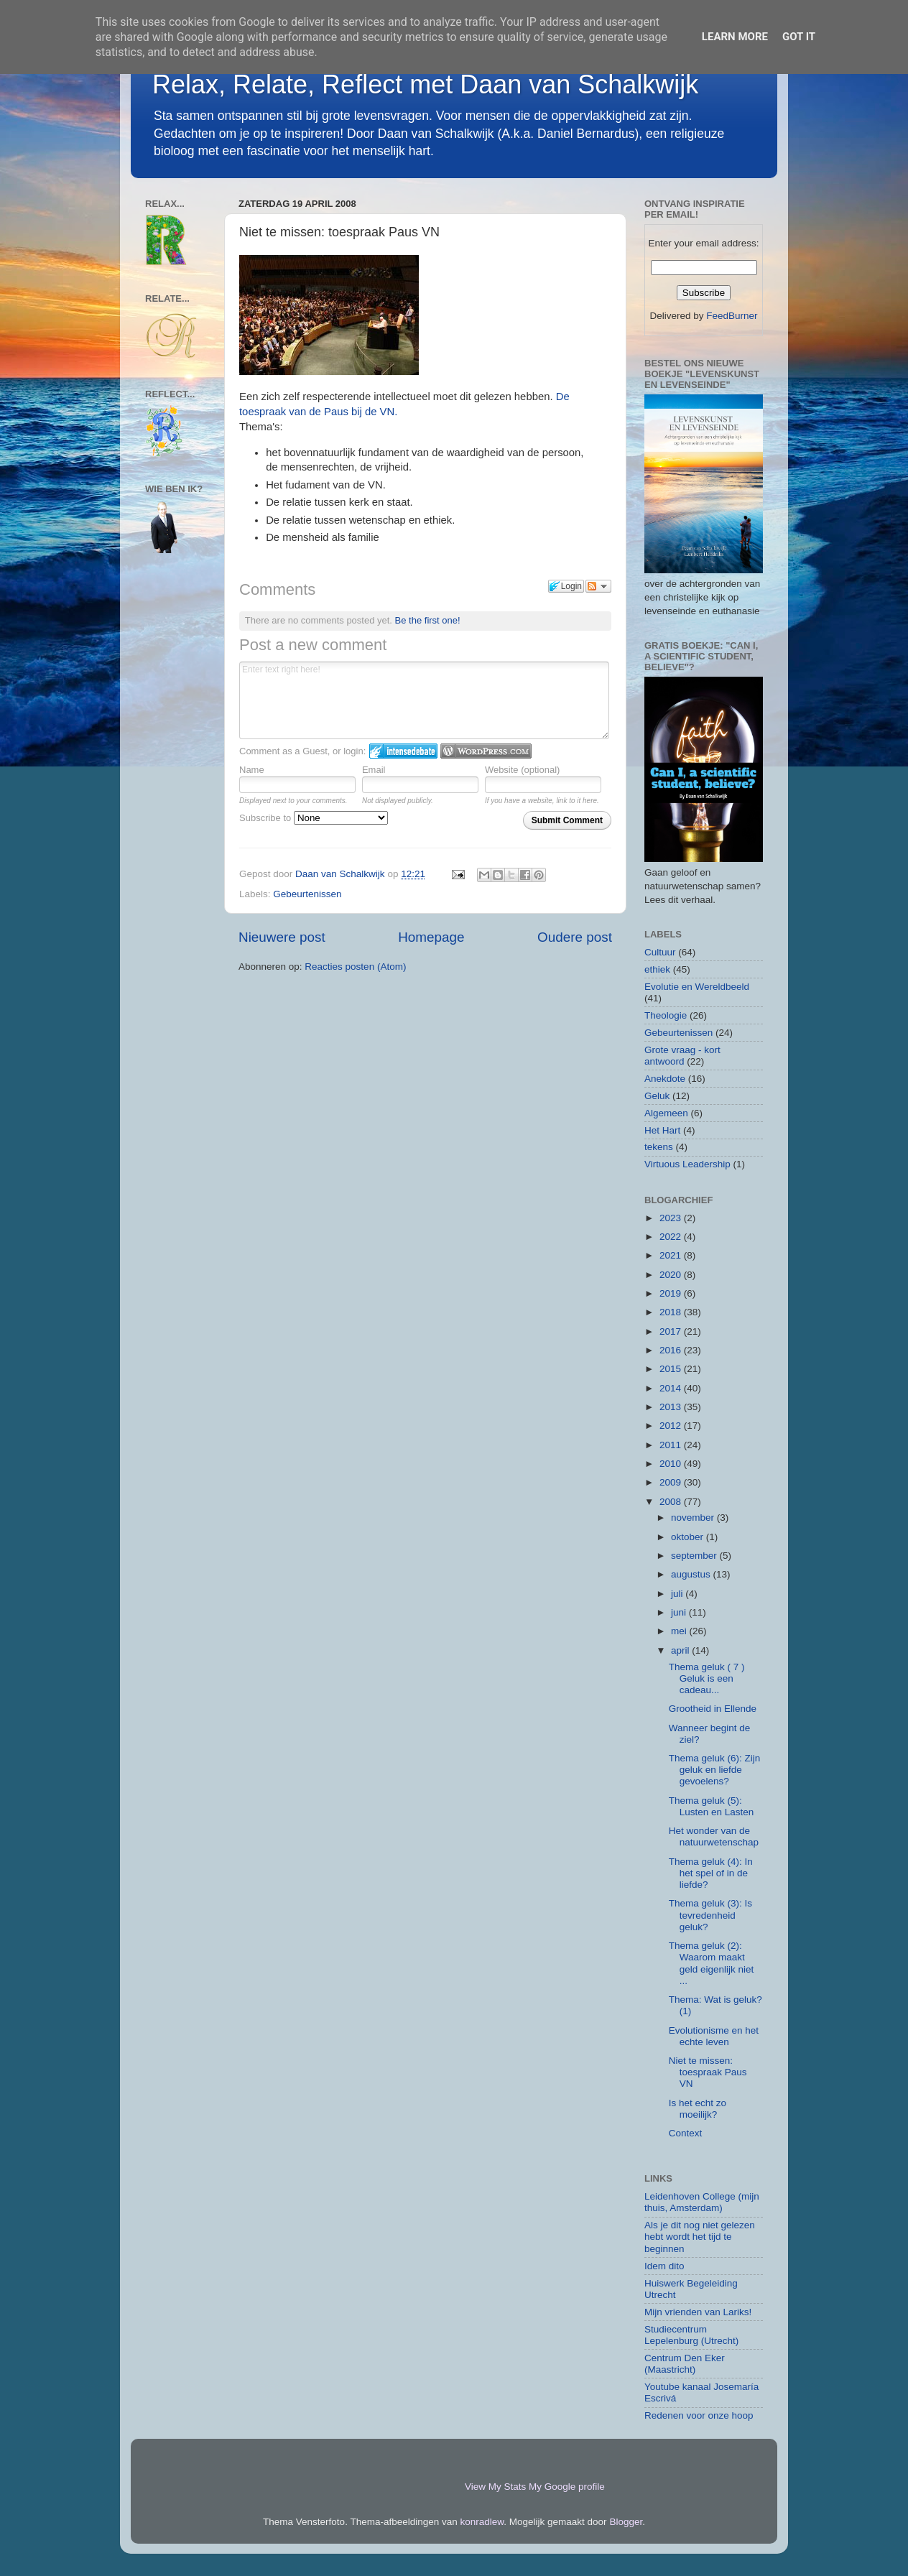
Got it (798, 36)
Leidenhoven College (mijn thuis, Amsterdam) (701, 2202)
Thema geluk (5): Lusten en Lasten (711, 1806)
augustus (692, 1574)
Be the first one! (427, 620)
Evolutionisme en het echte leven (714, 2036)
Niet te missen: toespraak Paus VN (708, 2072)
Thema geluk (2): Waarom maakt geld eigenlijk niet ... (711, 1963)
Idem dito (664, 2266)
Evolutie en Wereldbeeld (696, 986)
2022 (671, 1236)
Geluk (657, 1095)
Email (374, 769)
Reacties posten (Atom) (355, 966)
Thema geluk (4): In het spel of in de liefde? (711, 1873)
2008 (671, 1501)
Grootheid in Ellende (712, 1708)
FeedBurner (731, 315)
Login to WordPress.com (486, 751)
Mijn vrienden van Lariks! (697, 2312)
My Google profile (567, 2486)
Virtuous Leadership (687, 1164)
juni (680, 1612)
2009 (671, 1482)
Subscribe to (313, 817)
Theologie (665, 1015)
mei (680, 1631)
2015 (671, 1368)
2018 (671, 1312)
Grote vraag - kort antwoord (682, 1055)
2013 (671, 1406)
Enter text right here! (424, 700)
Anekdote (664, 1078)
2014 (671, 1388)
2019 (671, 1293)
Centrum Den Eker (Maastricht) (684, 2364)
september (695, 1555)
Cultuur (660, 952)
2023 (671, 1218)
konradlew (482, 2521)
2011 (671, 1445)
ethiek (657, 969)
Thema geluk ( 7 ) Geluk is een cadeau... (707, 1678)
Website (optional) (522, 769)
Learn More (735, 36)
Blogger (625, 2521)
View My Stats (495, 2486)
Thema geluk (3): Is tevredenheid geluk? (710, 1915)
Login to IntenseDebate (403, 751)
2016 (671, 1350)
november (694, 1517)
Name (251, 769)
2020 (671, 1274)
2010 (671, 1463)
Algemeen (666, 1113)
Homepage (431, 937)
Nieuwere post (281, 937)
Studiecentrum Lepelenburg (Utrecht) (691, 2335)
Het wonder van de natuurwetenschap (714, 1836)
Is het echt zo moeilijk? (697, 2109)
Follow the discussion (598, 586)
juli (678, 1593)
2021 (671, 1255)
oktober (688, 1537)
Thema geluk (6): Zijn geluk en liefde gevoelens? (715, 1770)
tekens (658, 1146)
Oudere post (574, 937)
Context (686, 2133)
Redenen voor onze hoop (699, 2415)
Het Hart (662, 1130)
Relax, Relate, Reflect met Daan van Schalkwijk (425, 84)
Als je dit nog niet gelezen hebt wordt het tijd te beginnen (699, 2236)
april (681, 1650)
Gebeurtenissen (307, 894)
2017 (671, 1331)
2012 (671, 1425)
